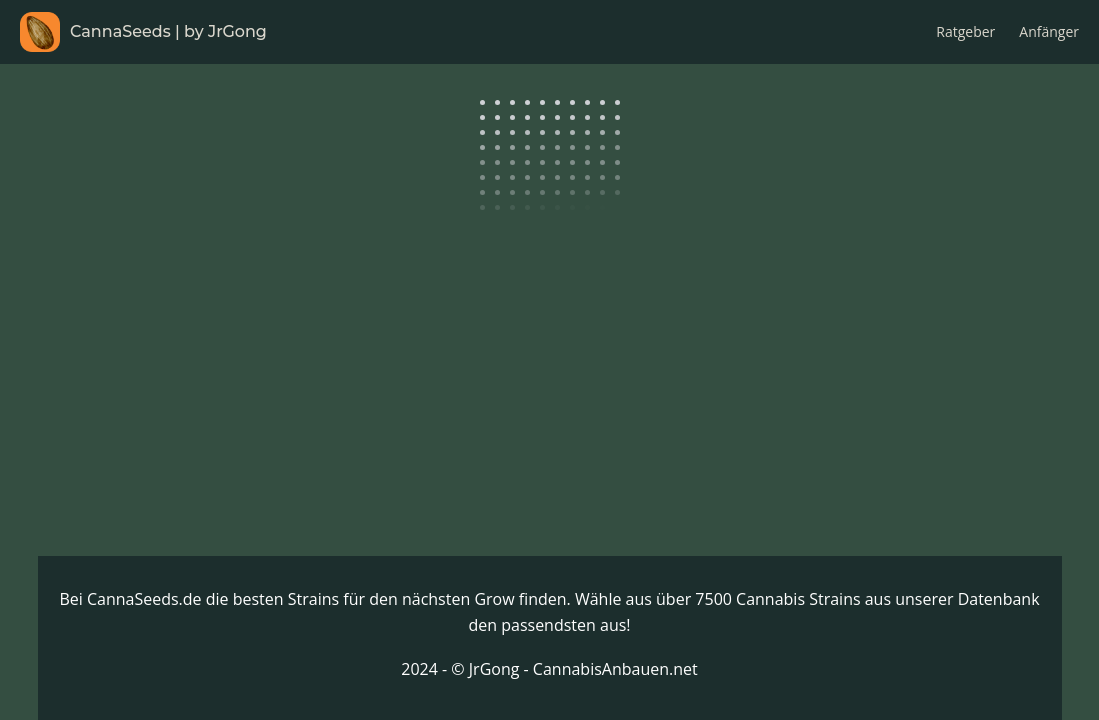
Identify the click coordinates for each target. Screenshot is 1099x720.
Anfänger (1049, 31)
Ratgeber (965, 31)
